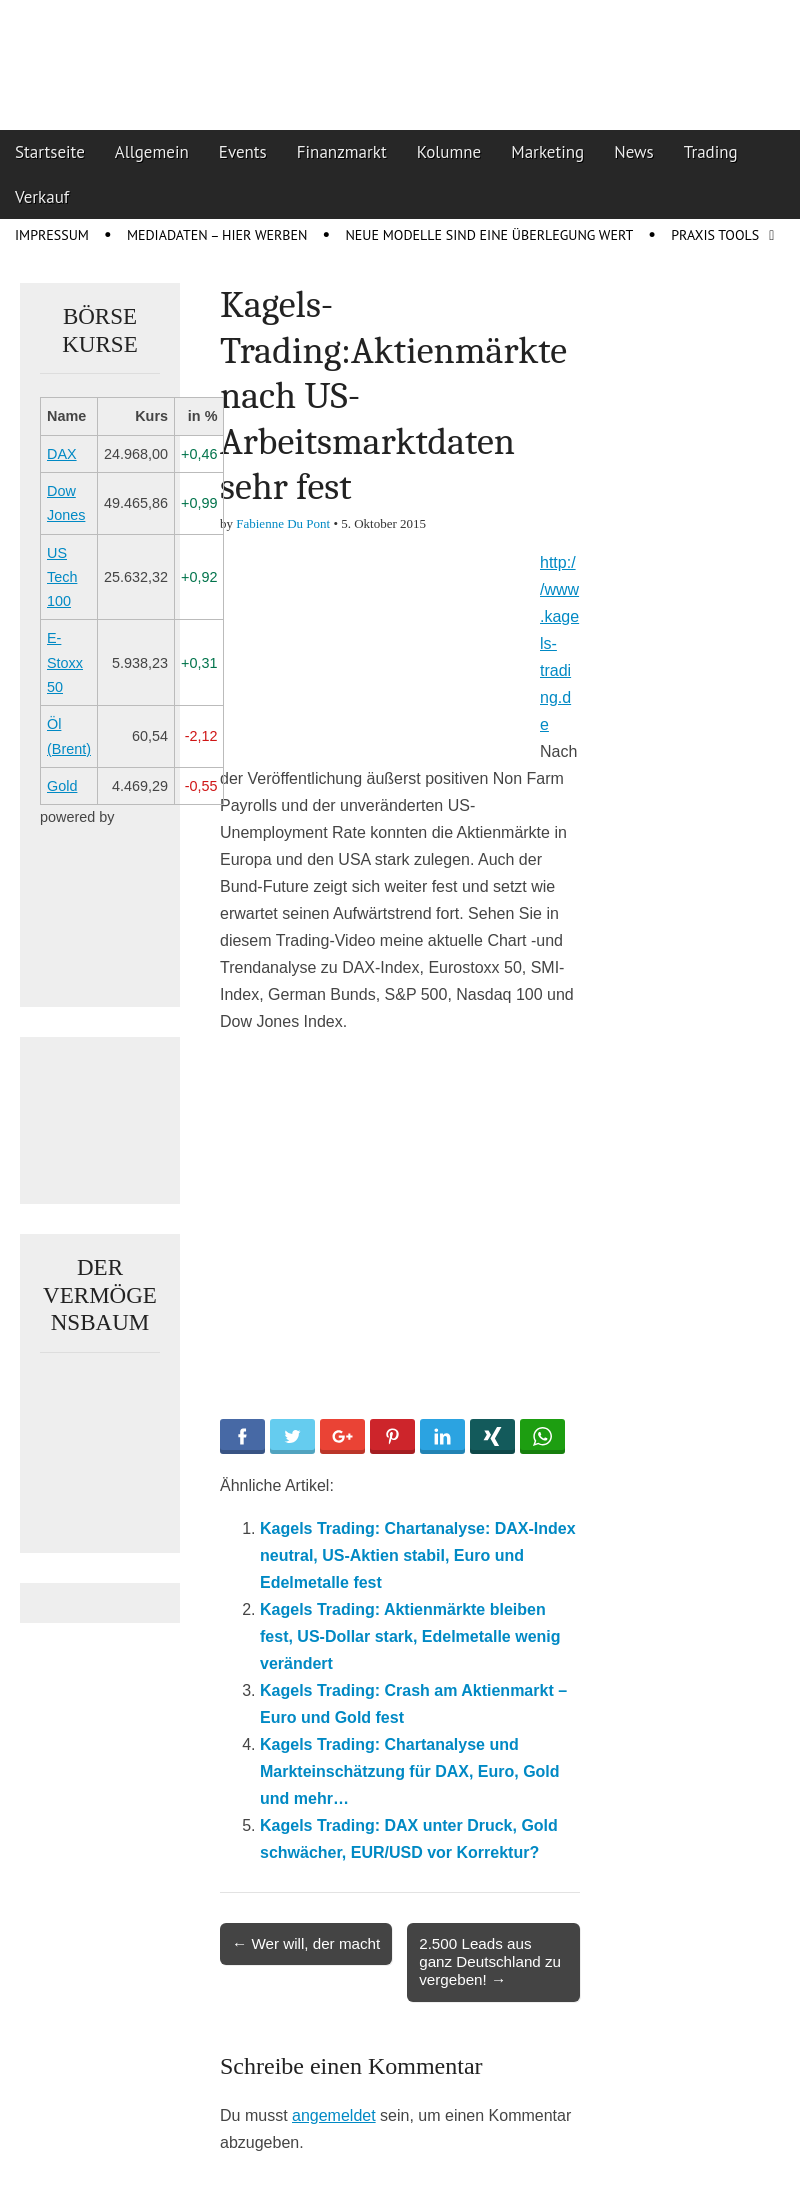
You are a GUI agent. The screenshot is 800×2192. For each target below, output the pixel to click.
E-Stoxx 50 (65, 662)
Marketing (547, 152)
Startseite (50, 152)
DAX (62, 454)
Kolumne (449, 152)
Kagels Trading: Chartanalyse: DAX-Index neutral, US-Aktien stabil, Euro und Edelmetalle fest (418, 1555)
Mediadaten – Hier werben (217, 235)
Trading (711, 152)
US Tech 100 (62, 577)
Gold (62, 786)
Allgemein (152, 152)
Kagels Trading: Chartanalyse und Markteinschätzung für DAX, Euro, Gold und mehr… (410, 1771)
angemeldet (334, 2115)
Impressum (52, 235)
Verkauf (42, 197)
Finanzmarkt (342, 152)
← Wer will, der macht (306, 1943)
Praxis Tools (715, 235)
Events (243, 152)
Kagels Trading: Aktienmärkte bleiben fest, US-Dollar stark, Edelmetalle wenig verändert (410, 1636)
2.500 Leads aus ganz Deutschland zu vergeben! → (490, 1961)
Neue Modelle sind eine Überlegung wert (489, 235)
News (634, 152)
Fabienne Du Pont (283, 523)
